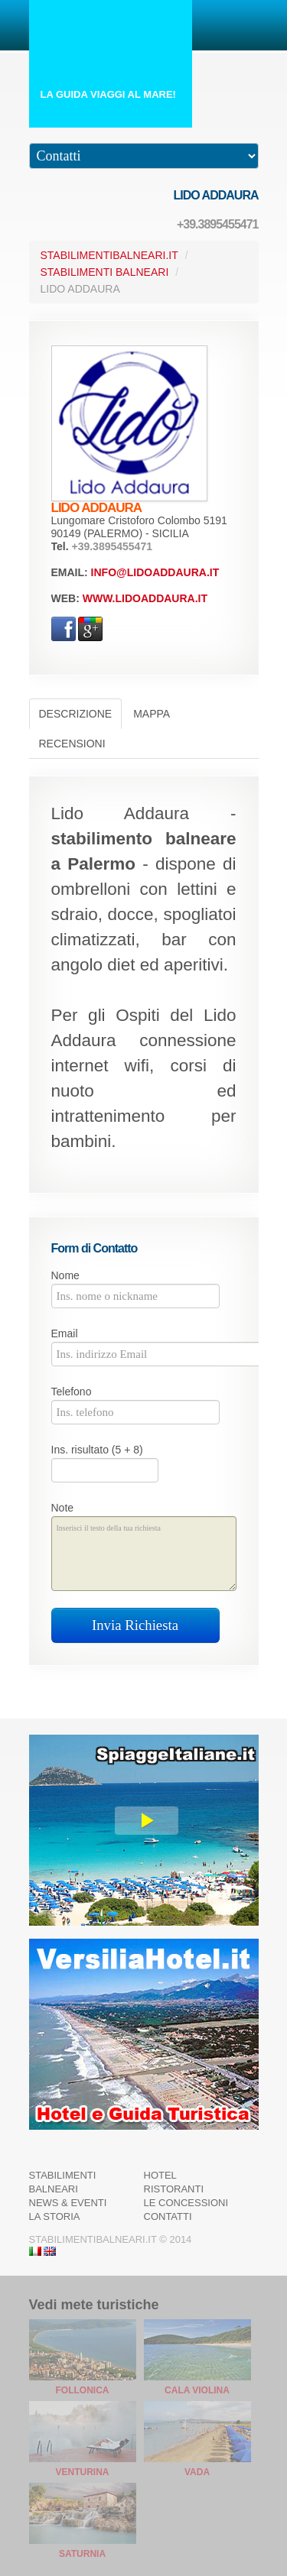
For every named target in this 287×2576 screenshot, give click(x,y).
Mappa (151, 714)
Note (62, 1508)
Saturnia (82, 2553)
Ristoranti (174, 2189)
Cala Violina (197, 2390)
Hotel (160, 2175)
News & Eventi (68, 2202)
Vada (197, 2472)
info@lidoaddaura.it (155, 572)
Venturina (82, 2472)
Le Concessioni (186, 2202)
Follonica (82, 2390)
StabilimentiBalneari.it (109, 255)
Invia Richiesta (135, 1625)
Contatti (168, 2216)
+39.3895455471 (218, 224)
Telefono (71, 1391)
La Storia (54, 2216)
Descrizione (76, 714)
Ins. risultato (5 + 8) (97, 1450)
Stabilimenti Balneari (105, 272)
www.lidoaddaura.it (145, 598)
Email (64, 1333)
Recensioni (72, 743)
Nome (65, 1275)
